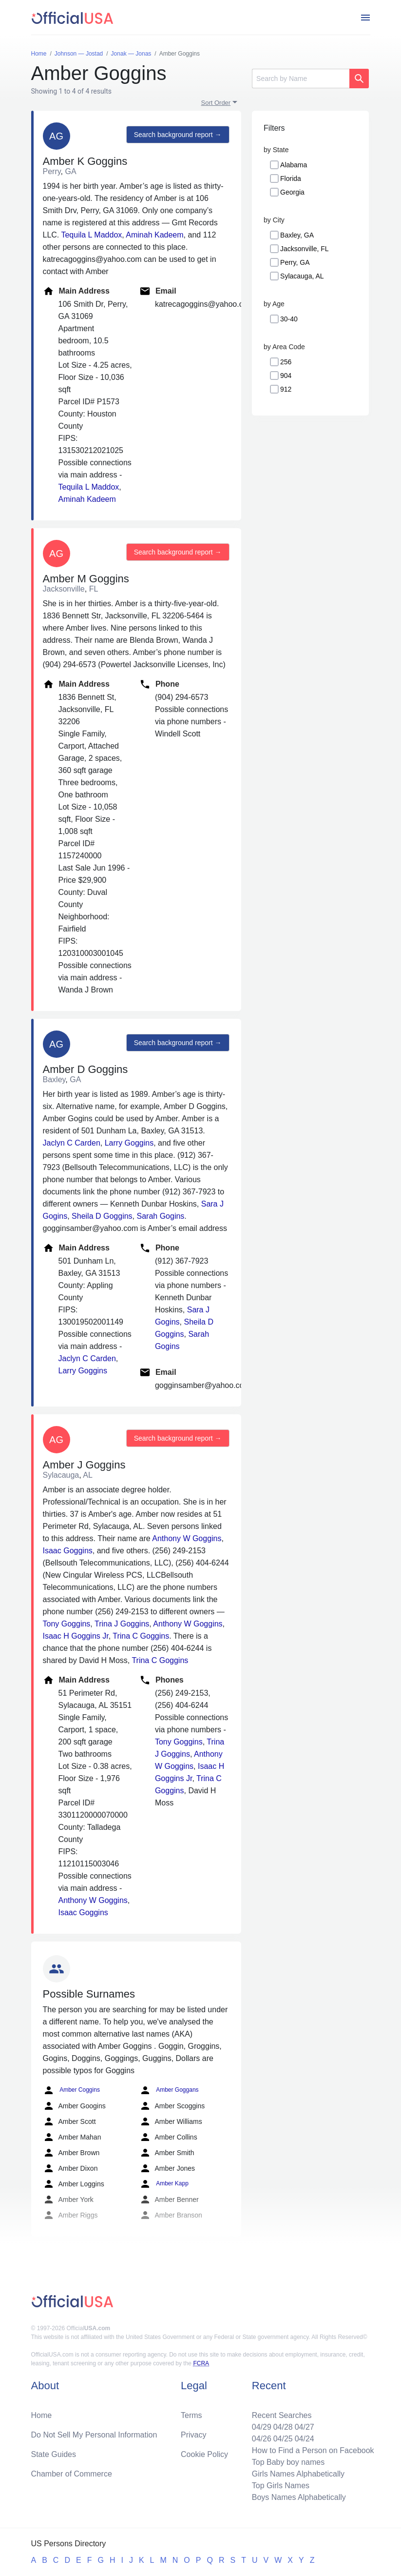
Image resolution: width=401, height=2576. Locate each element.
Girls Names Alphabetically (298, 2474)
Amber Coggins (71, 2090)
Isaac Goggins (68, 1550)
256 (285, 361)
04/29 (261, 2427)
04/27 (304, 2427)
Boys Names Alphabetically (299, 2497)
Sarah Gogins (161, 1216)
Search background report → (178, 135)
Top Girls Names (280, 2485)
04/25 (283, 2439)
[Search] (300, 78)
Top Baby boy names (288, 2462)
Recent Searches (282, 2415)
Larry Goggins (129, 1143)
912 (285, 389)
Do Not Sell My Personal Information (94, 2435)
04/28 (283, 2427)
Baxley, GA (297, 235)
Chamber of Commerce (71, 2474)
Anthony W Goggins (186, 1538)
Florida (290, 178)
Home (41, 2415)
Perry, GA (294, 262)
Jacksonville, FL (304, 248)
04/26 (261, 2439)
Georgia (292, 192)
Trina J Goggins (122, 1624)
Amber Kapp (164, 2184)
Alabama (293, 164)
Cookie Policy (204, 2454)
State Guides (53, 2454)
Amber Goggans (169, 2090)
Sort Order (216, 102)
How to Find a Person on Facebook (313, 2450)
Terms (191, 2415)
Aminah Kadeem (154, 235)
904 (285, 375)
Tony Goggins (67, 1624)
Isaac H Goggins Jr (76, 1636)
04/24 (304, 2439)
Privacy (193, 2435)
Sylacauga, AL (302, 276)
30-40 (289, 319)
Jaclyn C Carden (71, 1143)
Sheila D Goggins (102, 1216)
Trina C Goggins (141, 1636)
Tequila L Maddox (91, 235)
